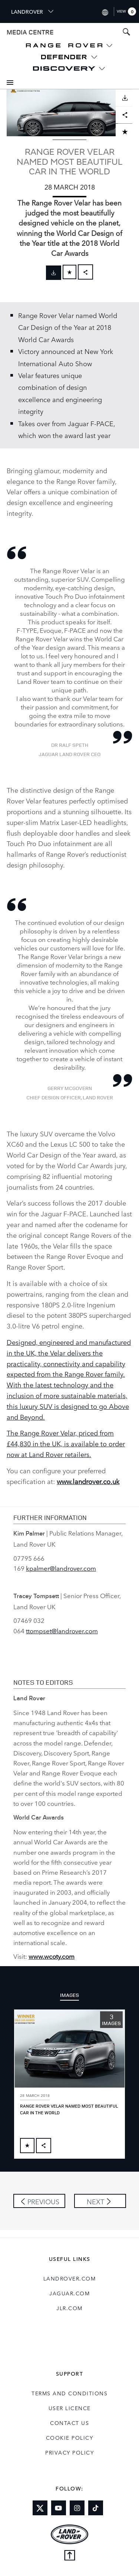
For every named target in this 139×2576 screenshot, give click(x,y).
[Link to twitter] (40, 2507)
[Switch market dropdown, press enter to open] (104, 11)
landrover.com (69, 2278)
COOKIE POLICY (69, 2437)
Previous (43, 2201)
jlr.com (69, 2308)
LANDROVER (32, 11)
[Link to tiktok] (95, 2507)
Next (95, 2201)
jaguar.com (69, 2293)
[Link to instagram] (77, 2507)
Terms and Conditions (69, 2393)
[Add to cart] (69, 272)
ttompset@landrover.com (62, 1630)
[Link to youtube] (58, 2507)
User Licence (70, 2408)
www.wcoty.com (52, 1956)
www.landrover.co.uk (88, 1481)
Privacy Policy (69, 2452)
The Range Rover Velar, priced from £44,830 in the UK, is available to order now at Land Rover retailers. (66, 1443)
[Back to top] (69, 2556)
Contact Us (69, 2422)
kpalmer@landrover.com (61, 1568)
